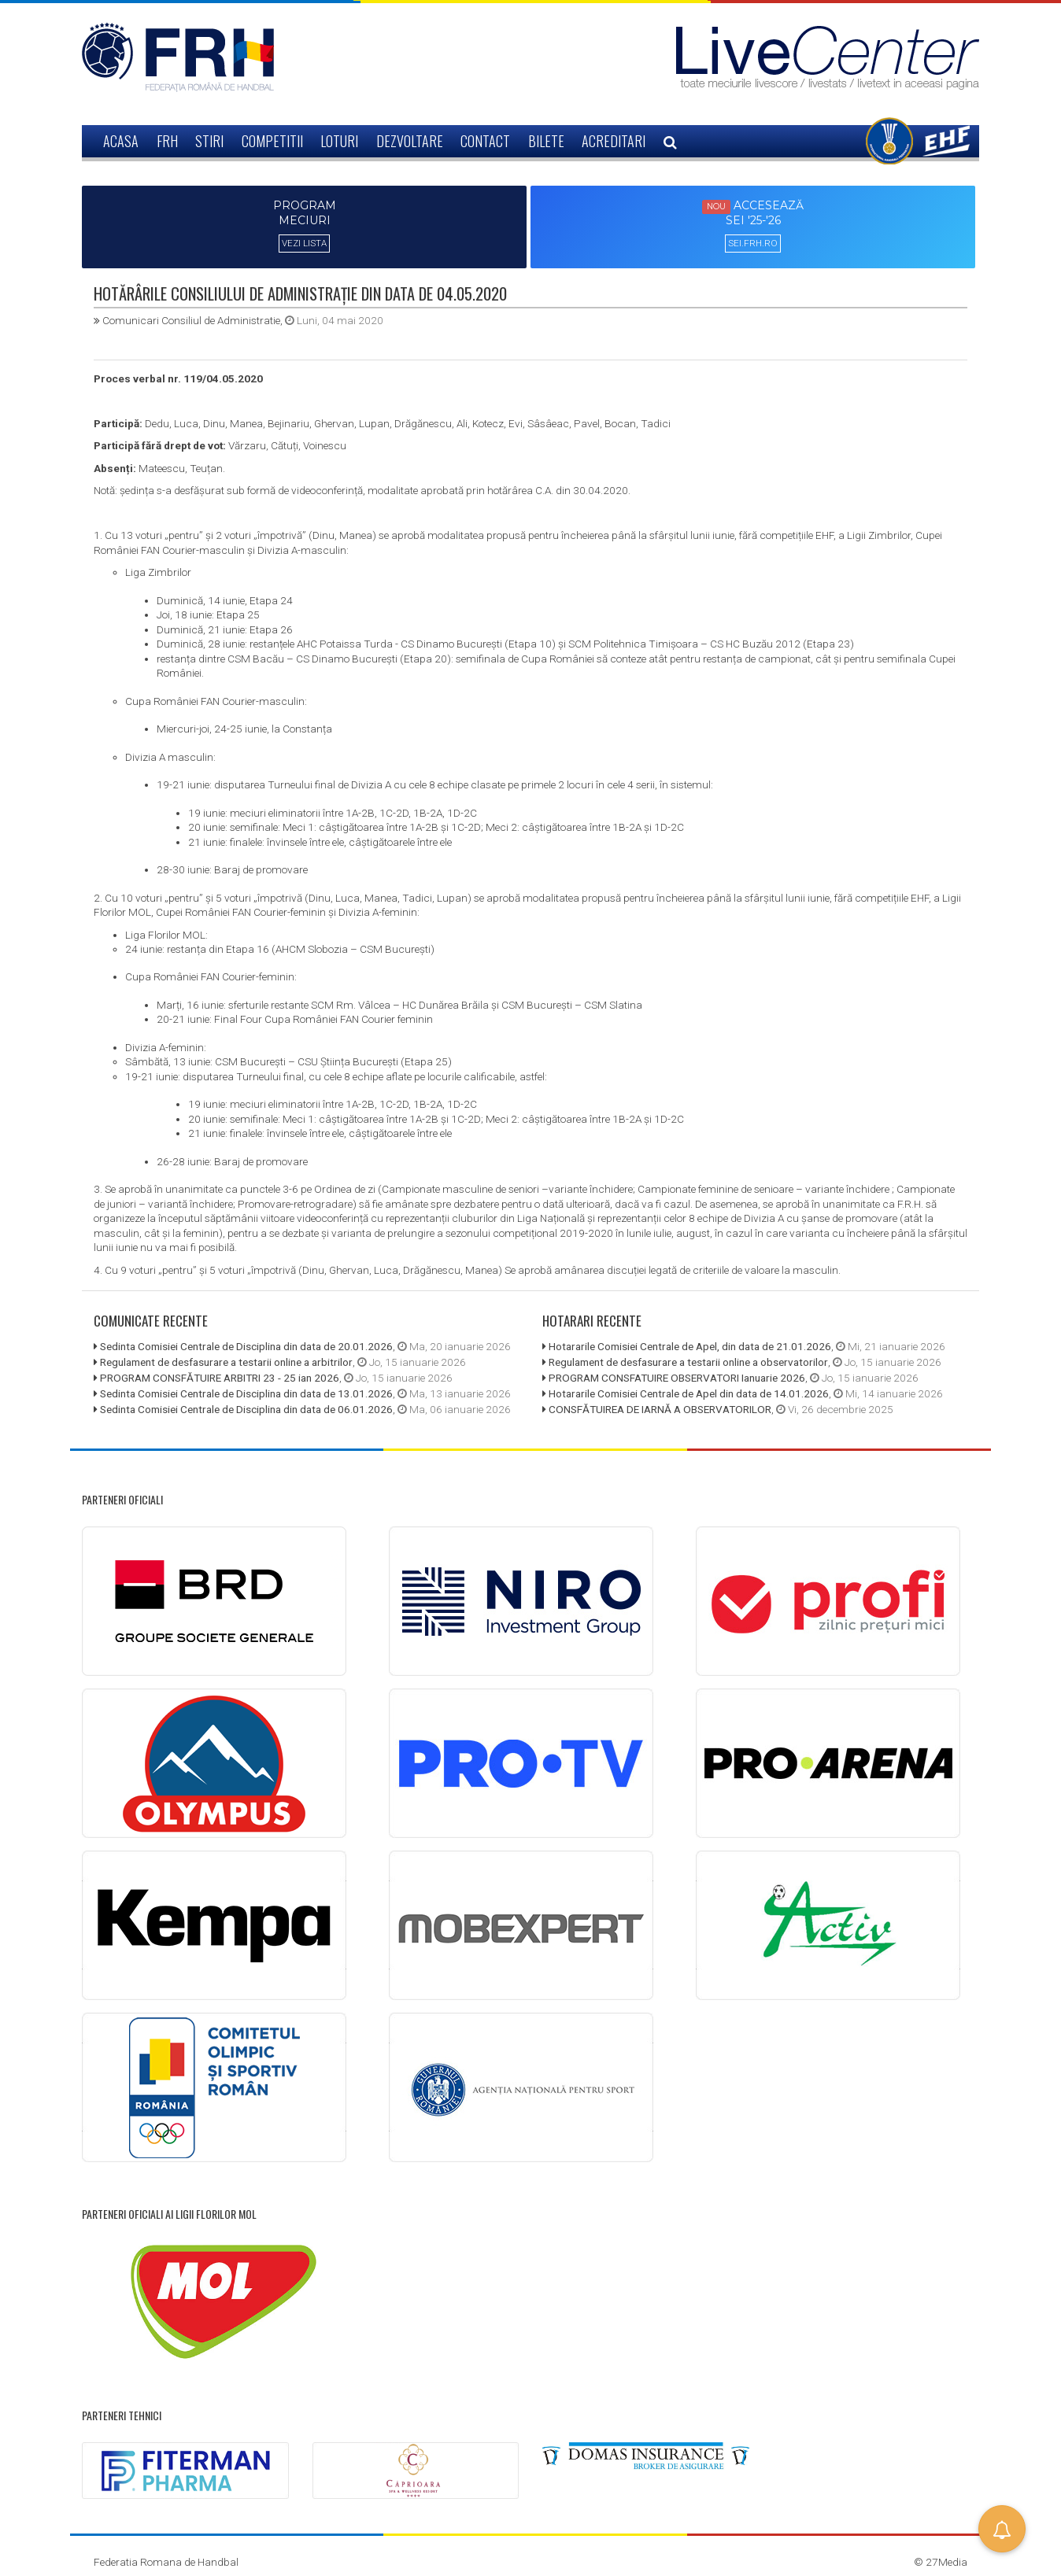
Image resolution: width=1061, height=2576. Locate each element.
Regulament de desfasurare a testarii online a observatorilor (688, 1359)
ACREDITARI (613, 141)
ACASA (121, 141)
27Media (946, 2559)
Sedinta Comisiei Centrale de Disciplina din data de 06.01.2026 (246, 1407)
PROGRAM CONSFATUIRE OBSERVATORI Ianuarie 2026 (677, 1375)
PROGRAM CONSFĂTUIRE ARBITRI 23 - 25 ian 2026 (219, 1375)
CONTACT (485, 141)
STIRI (209, 141)
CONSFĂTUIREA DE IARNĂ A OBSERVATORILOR (660, 1407)
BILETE (546, 141)
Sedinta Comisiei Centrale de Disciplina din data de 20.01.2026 (246, 1344)
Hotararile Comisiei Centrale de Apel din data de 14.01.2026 (689, 1391)
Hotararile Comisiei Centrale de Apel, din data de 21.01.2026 (690, 1344)
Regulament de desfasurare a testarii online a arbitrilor (226, 1359)
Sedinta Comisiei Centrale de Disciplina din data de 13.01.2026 (246, 1391)
